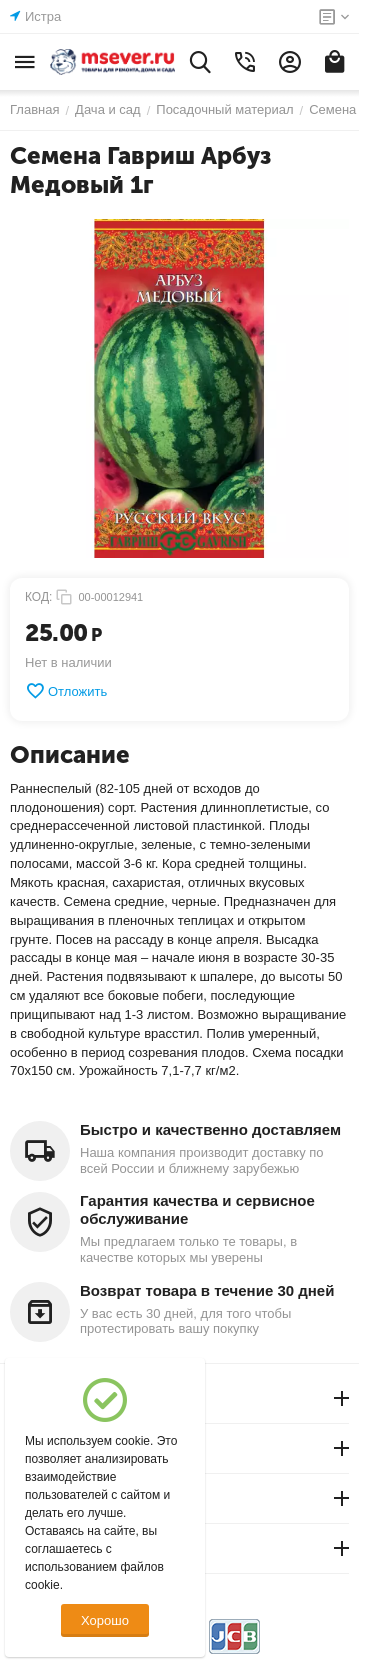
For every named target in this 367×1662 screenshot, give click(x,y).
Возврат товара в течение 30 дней (207, 1290)
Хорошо (105, 1620)
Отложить (66, 691)
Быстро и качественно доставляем (210, 1129)
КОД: (38, 597)
